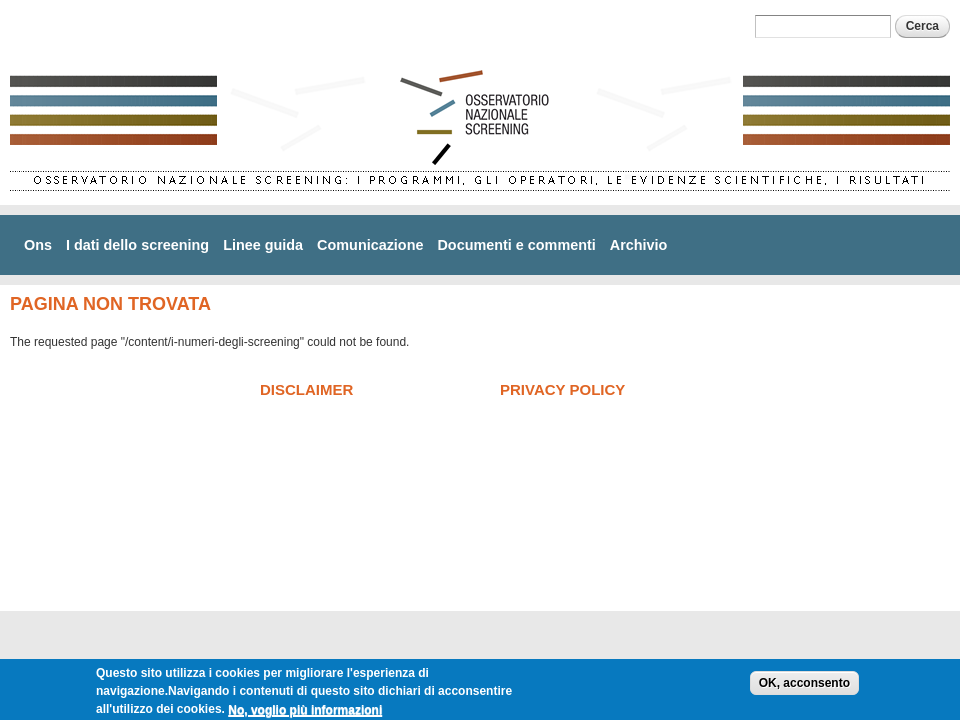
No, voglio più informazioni (305, 712)
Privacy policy (562, 389)
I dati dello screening (137, 245)
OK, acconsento (804, 686)
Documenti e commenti (516, 245)
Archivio (639, 245)
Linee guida (263, 245)
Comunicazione (370, 245)
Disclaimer (306, 389)
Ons (38, 245)
